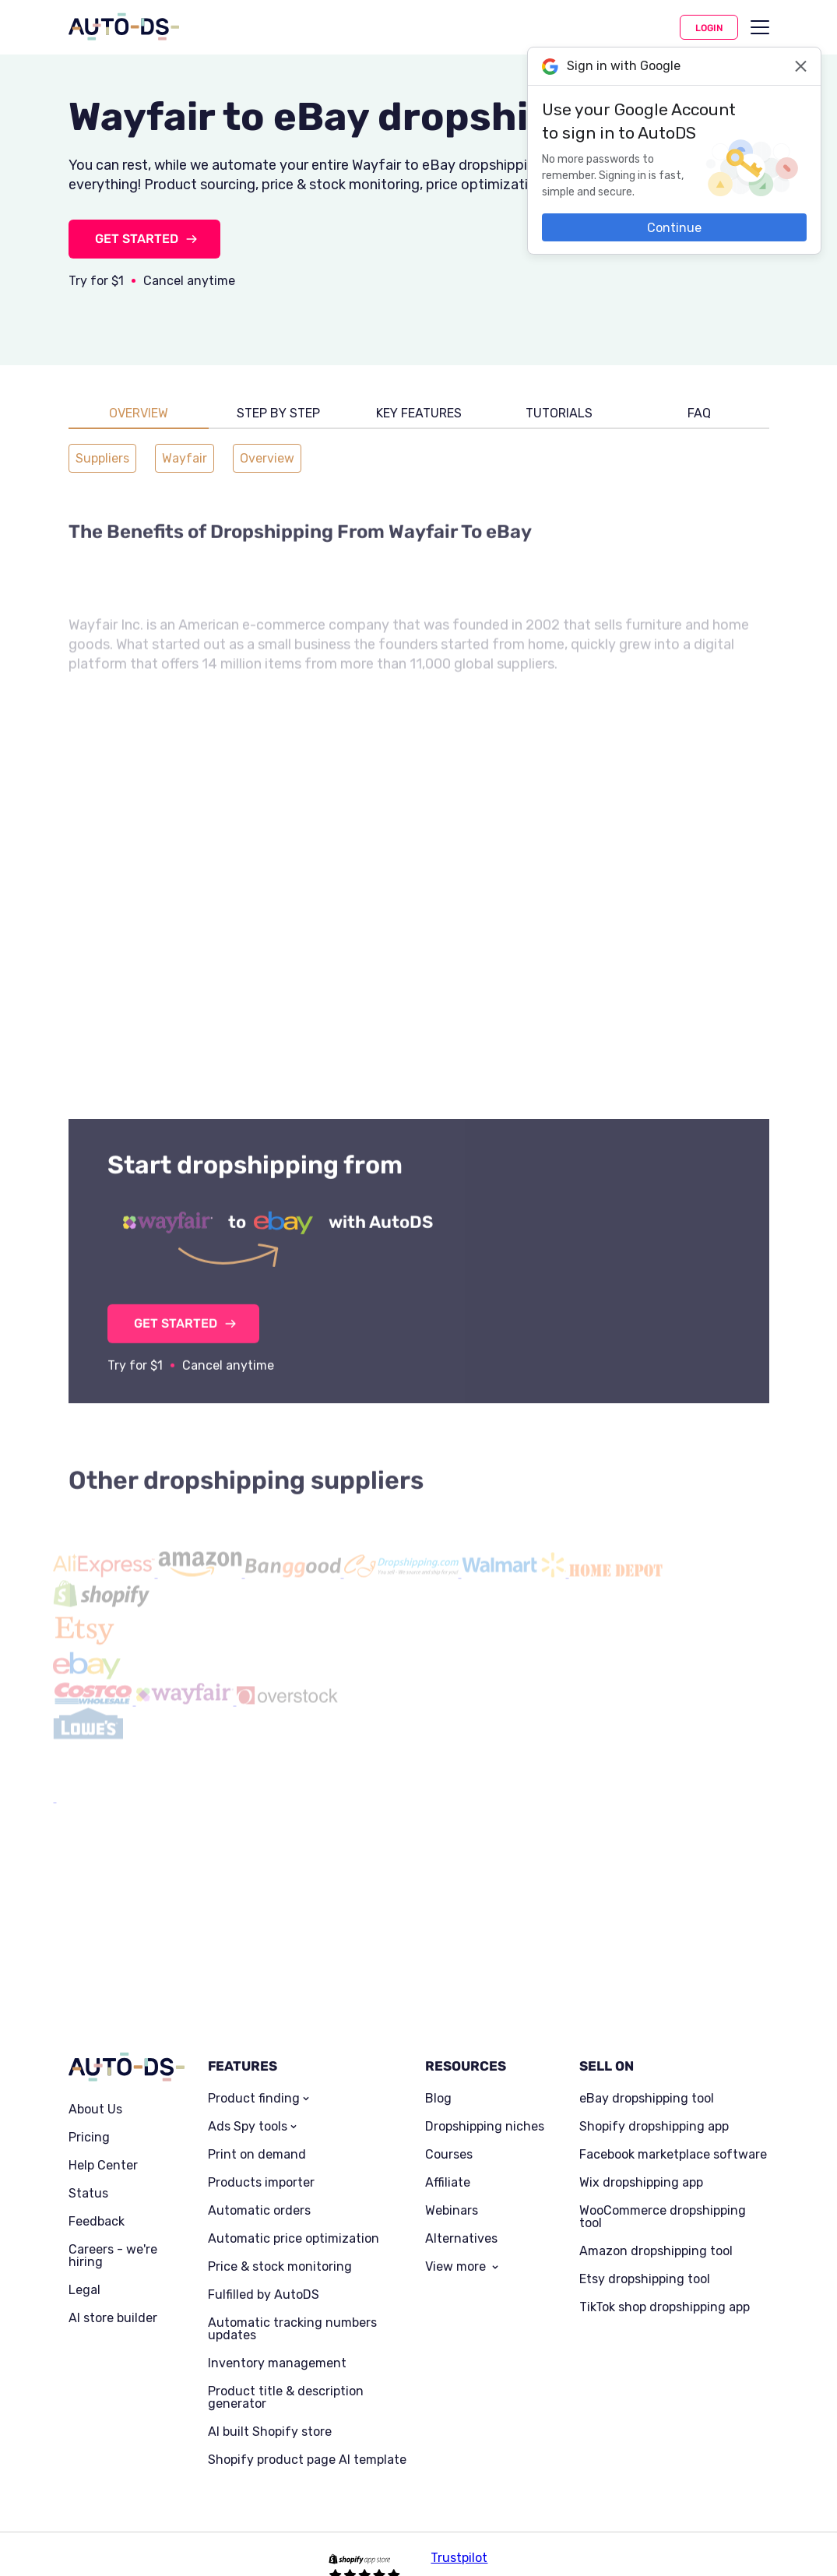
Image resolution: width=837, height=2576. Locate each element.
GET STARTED (136, 238)
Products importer (261, 2161)
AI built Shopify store (270, 2410)
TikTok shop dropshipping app (664, 2285)
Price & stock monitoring (280, 2245)
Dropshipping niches (484, 2105)
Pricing (89, 2116)
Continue (674, 227)
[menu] (760, 27)
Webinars (451, 2189)
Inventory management (277, 2341)
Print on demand (257, 2133)
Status (88, 2172)
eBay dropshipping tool (646, 2077)
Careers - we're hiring (113, 2234)
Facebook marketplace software (673, 2133)
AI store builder (113, 2296)
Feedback (97, 2200)
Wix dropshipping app (641, 2161)
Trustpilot (459, 2535)
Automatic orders (259, 2189)
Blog (438, 2077)
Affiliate (447, 2161)
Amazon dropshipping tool (656, 2229)
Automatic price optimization (293, 2217)
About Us (95, 2088)
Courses (449, 2133)
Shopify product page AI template (307, 2438)
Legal (84, 2268)
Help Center (103, 2144)
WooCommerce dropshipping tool (662, 2195)
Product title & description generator (286, 2375)
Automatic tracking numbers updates (292, 2307)
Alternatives (461, 2217)
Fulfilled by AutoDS (263, 2273)
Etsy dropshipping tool (644, 2257)
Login (709, 28)
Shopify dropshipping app (654, 2105)
